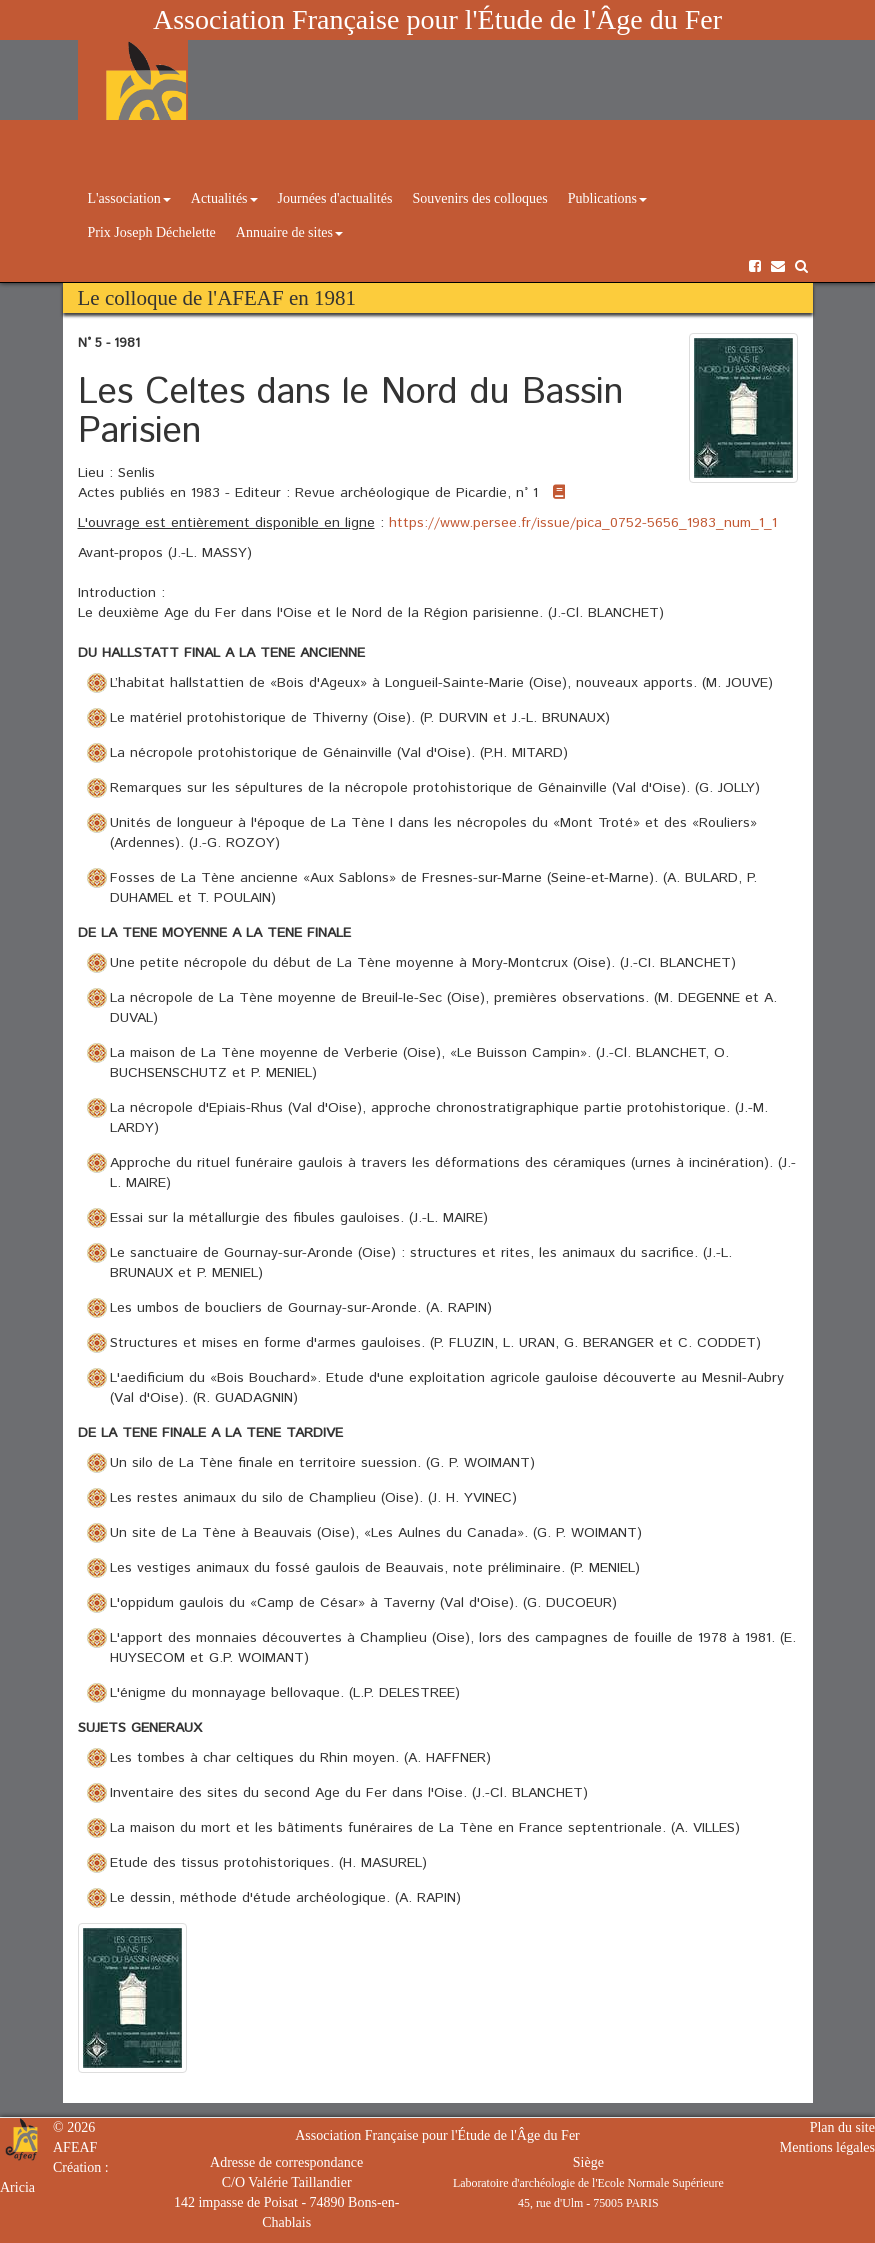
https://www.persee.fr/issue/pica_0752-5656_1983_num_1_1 (583, 523)
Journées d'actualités (335, 198)
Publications (607, 198)
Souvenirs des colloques (479, 198)
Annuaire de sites (289, 232)
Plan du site (842, 2127)
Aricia (17, 2187)
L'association (129, 198)
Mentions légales (827, 2147)
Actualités (224, 198)
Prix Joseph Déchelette (152, 232)
